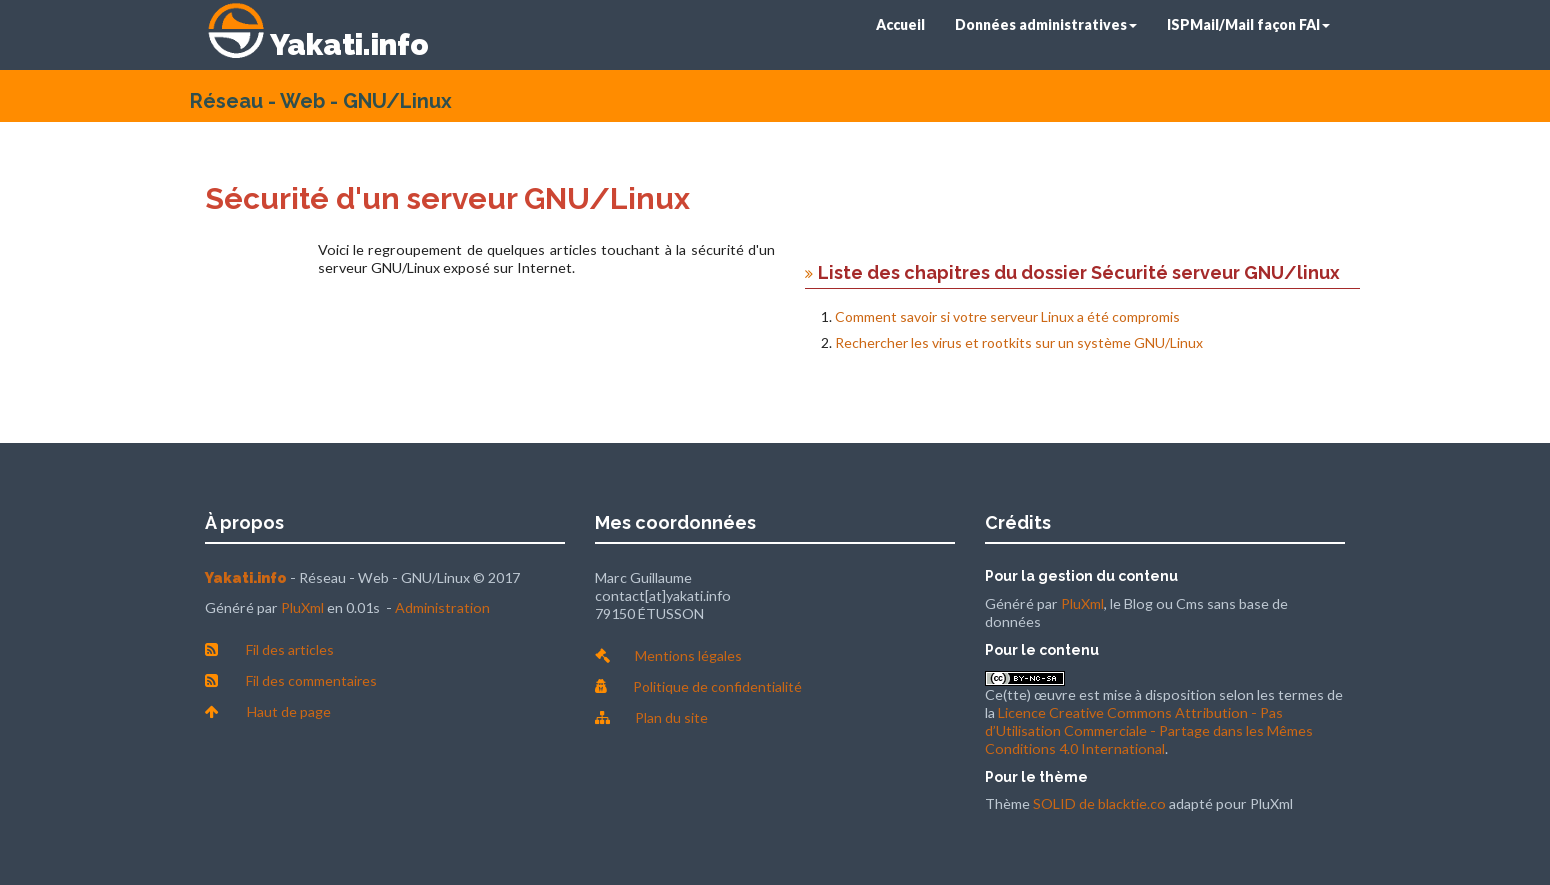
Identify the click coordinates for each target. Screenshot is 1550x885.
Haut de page (289, 711)
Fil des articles (290, 649)
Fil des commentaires (311, 680)
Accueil (900, 24)
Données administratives (1046, 24)
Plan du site (671, 717)
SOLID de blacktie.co (1099, 803)
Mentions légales (688, 655)
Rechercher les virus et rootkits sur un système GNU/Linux (1019, 342)
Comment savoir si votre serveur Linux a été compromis (1007, 316)
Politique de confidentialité (717, 686)
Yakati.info (349, 44)
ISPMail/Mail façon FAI (1248, 24)
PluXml (302, 607)
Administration (442, 607)
